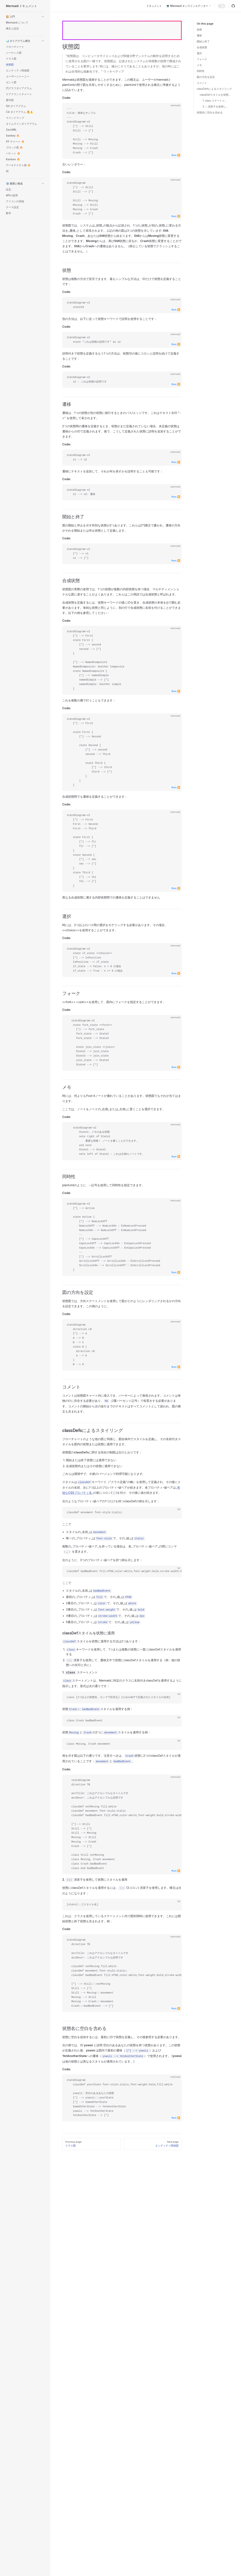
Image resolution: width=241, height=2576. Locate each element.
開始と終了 (203, 41)
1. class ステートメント (216, 100)
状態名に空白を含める (210, 112)
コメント (202, 82)
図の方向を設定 (206, 76)
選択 (199, 53)
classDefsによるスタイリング (214, 88)
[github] (233, 6)
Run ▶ (176, 155)
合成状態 (202, 47)
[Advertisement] (122, 30)
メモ (199, 65)
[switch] (221, 6)
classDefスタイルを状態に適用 (216, 94)
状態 (199, 29)
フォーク (202, 59)
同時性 (201, 71)
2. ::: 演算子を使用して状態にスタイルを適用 (216, 106)
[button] (25, 17)
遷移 (199, 35)
